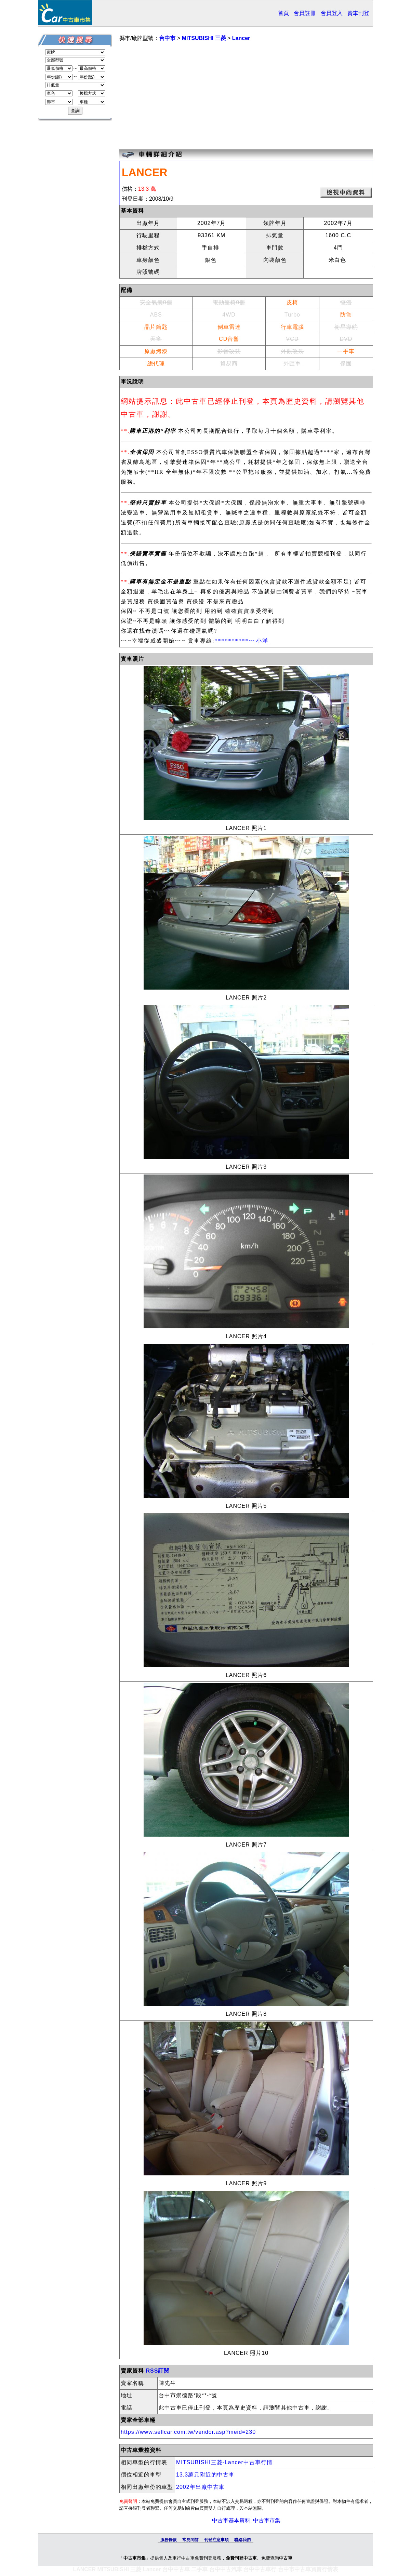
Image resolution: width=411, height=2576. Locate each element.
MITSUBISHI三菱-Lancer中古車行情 (224, 2462)
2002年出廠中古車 (200, 2487)
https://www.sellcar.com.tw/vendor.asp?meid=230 (188, 2432)
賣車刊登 (358, 13)
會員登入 (332, 13)
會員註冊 (305, 13)
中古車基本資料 (231, 2520)
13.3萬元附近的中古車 (205, 2475)
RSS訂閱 (158, 2371)
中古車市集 (266, 2520)
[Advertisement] (246, 96)
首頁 (283, 13)
